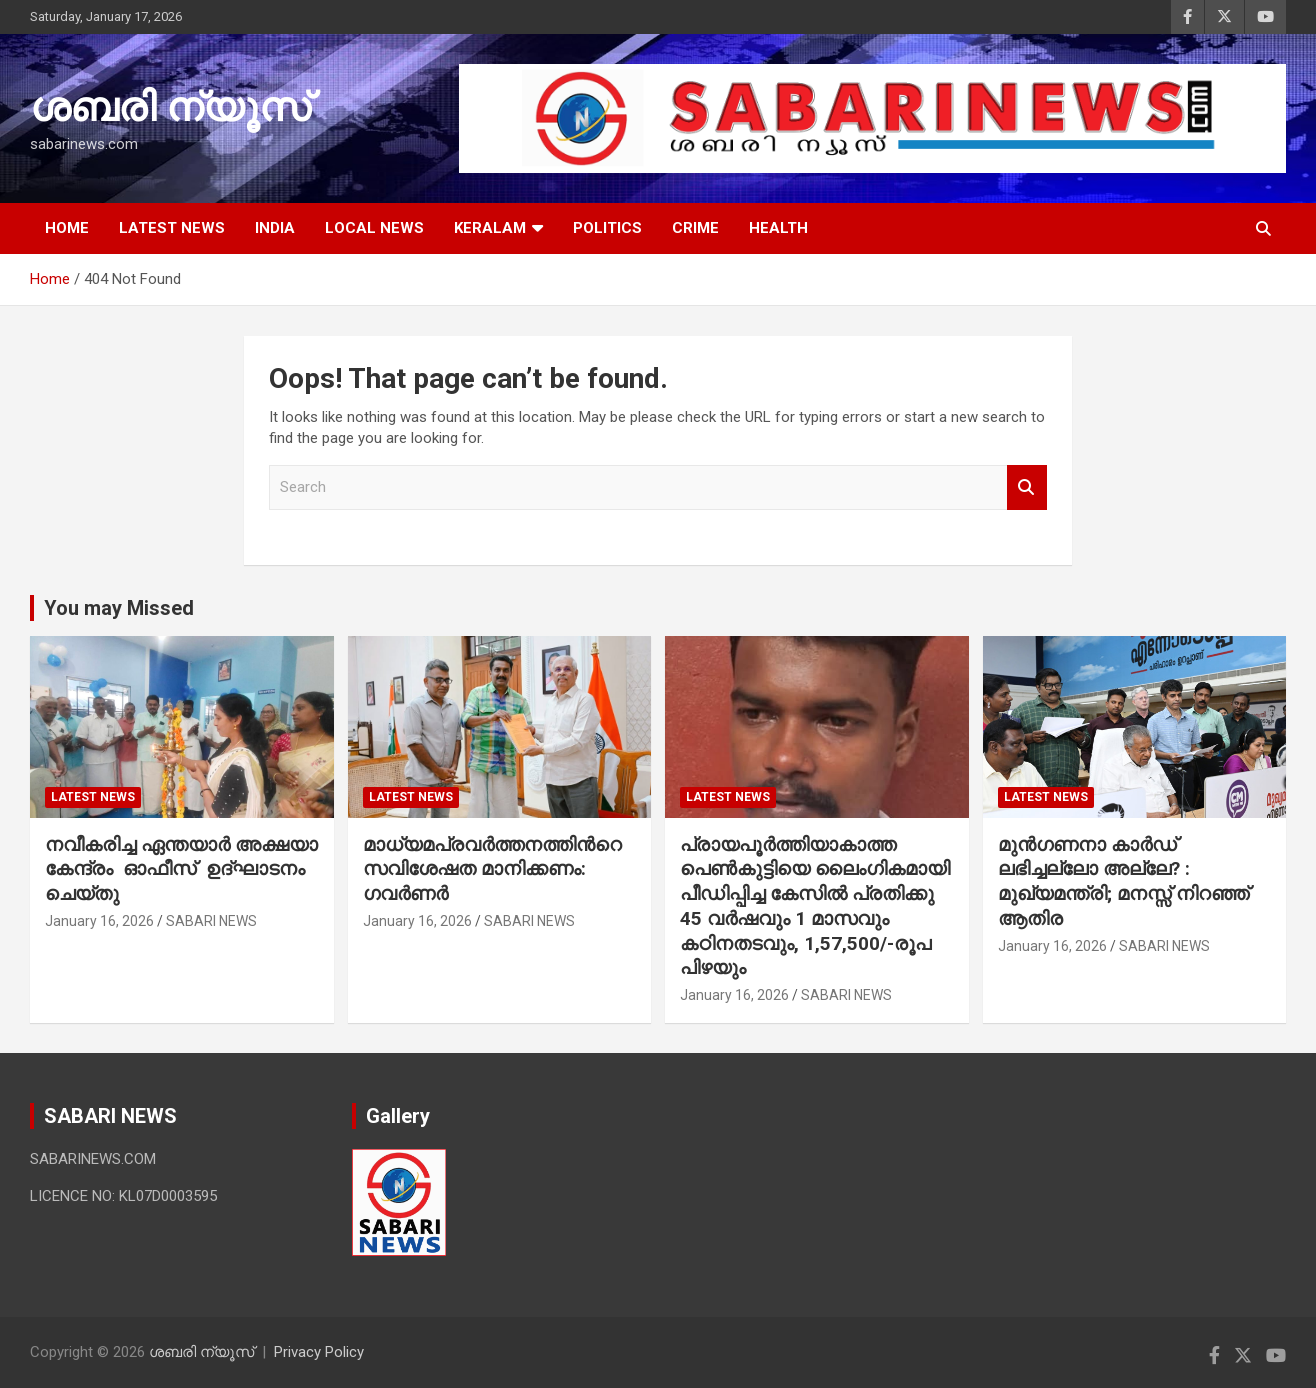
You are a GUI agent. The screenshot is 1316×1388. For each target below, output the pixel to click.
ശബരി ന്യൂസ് (170, 107)
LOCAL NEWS (374, 228)
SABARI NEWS (211, 921)
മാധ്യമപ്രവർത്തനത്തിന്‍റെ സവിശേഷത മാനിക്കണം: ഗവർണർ (492, 869)
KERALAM (490, 228)
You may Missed (119, 608)
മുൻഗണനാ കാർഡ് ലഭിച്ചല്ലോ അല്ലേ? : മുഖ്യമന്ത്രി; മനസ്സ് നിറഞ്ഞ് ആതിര (1123, 881)
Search (1027, 487)
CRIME (695, 228)
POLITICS (607, 228)
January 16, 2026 (99, 921)
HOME (67, 228)
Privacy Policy (319, 1352)
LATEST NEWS (172, 228)
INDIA (275, 228)
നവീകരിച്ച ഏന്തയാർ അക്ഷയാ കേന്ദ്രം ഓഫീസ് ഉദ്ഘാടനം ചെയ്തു (181, 869)
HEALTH (778, 228)
